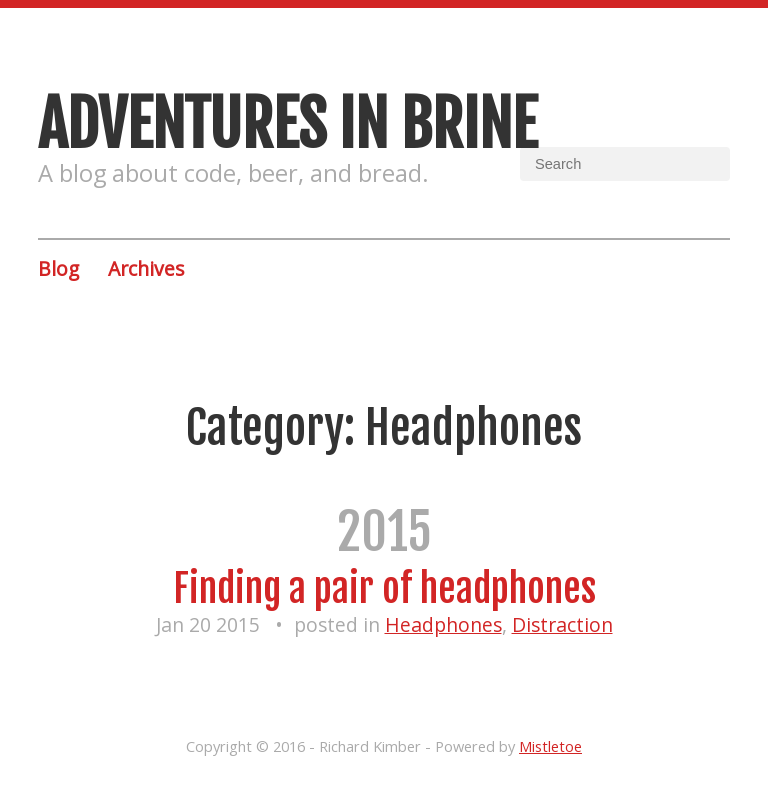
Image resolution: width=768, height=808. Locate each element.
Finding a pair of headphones (384, 588)
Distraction (562, 624)
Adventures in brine (287, 124)
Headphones (443, 624)
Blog (58, 268)
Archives (146, 268)
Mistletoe (550, 746)
